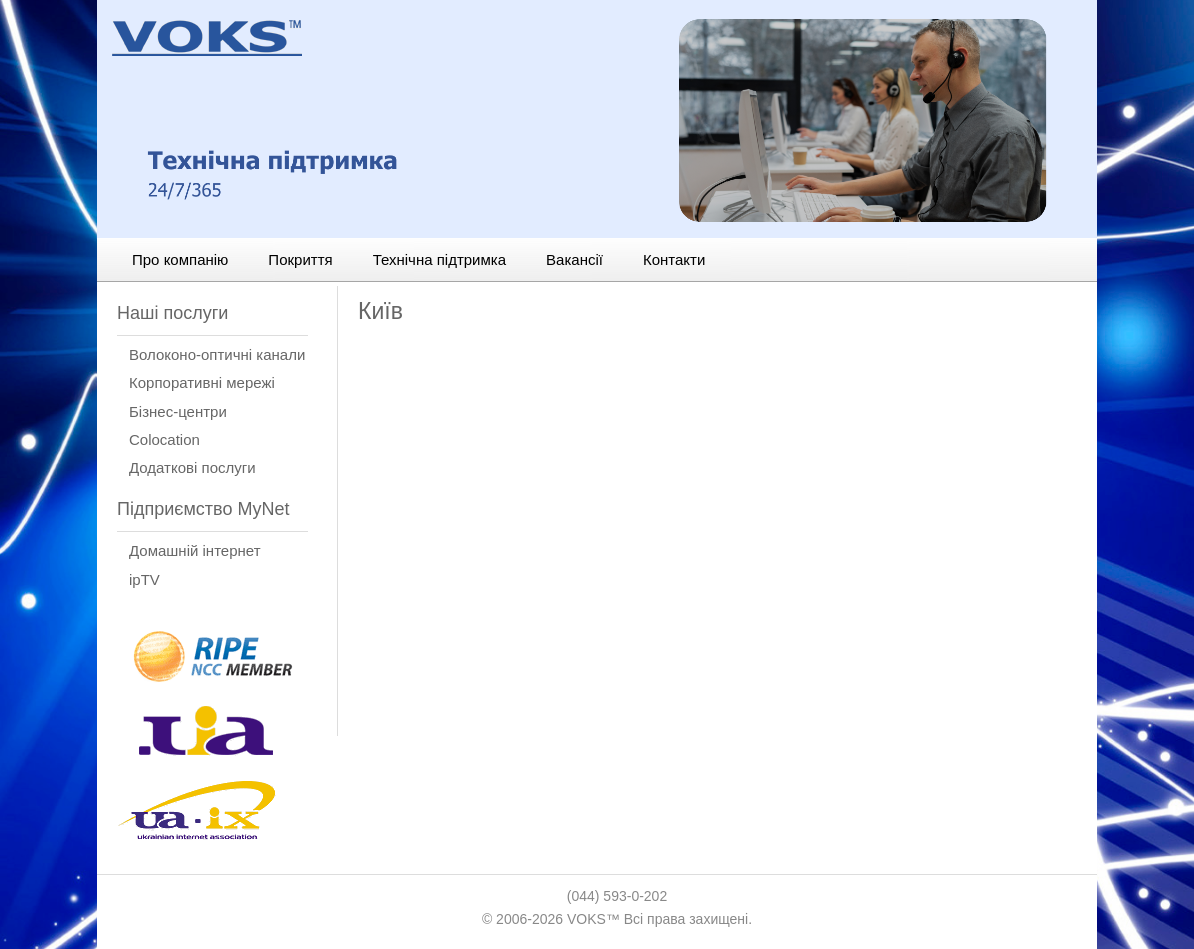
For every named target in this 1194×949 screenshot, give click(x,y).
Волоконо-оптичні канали (217, 354)
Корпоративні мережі (202, 382)
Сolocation (164, 439)
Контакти (674, 259)
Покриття (300, 259)
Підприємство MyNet (203, 509)
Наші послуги (172, 313)
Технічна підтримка (439, 259)
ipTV (144, 579)
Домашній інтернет (195, 550)
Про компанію (180, 259)
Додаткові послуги (192, 467)
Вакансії (574, 259)
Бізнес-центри (178, 411)
